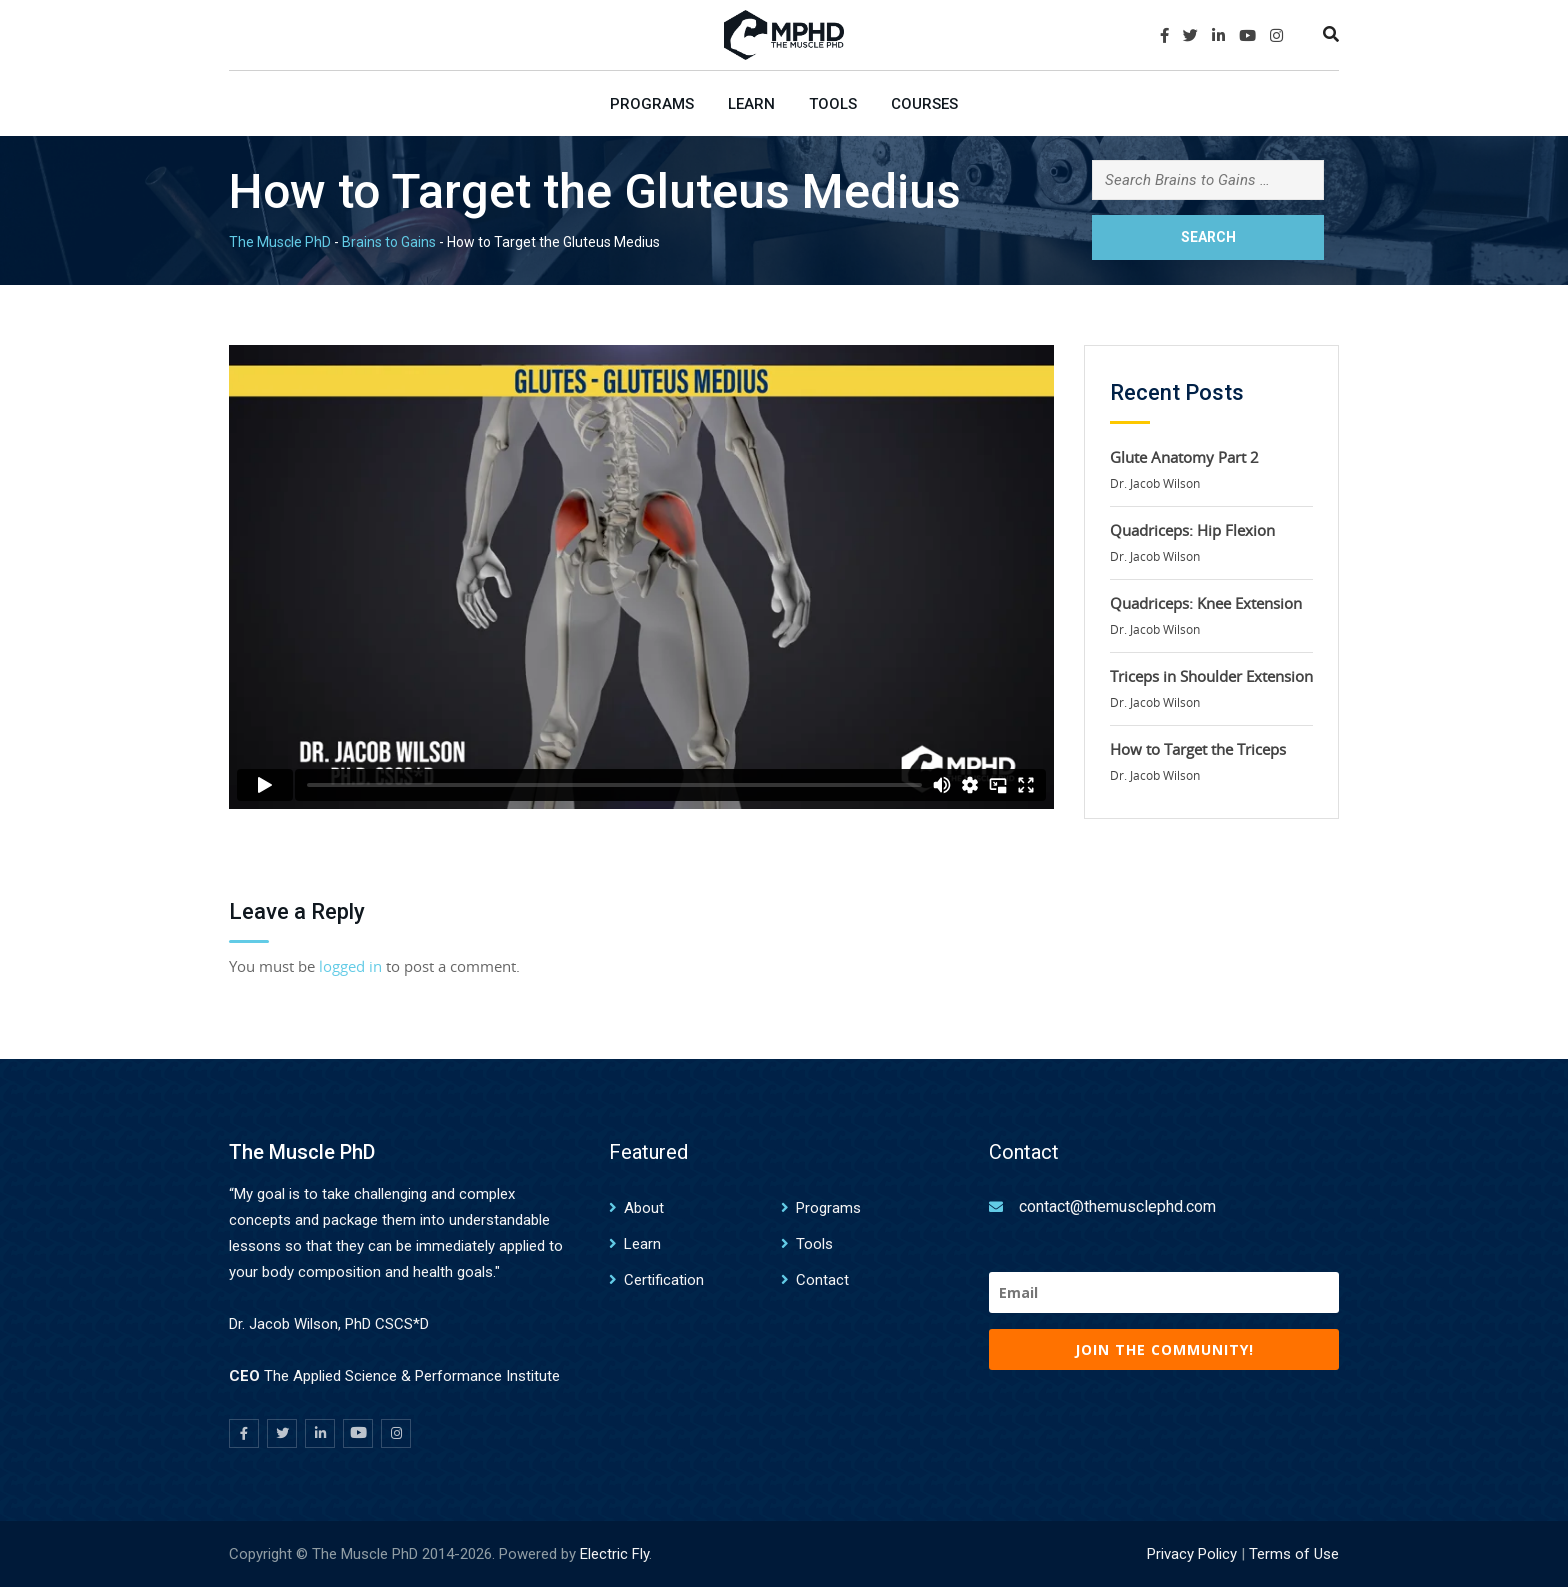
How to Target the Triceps (1198, 749)
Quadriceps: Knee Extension (1206, 603)
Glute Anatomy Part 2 (1184, 457)
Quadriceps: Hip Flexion (1192, 530)
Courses (924, 104)
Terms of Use (1294, 1554)
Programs (652, 104)
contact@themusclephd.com (1117, 1206)
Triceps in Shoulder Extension (1211, 676)
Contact (822, 1280)
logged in (350, 966)
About (644, 1208)
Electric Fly (614, 1554)
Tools (833, 104)
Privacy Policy (1192, 1554)
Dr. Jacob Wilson (1155, 483)
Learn (751, 104)
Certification (664, 1280)
